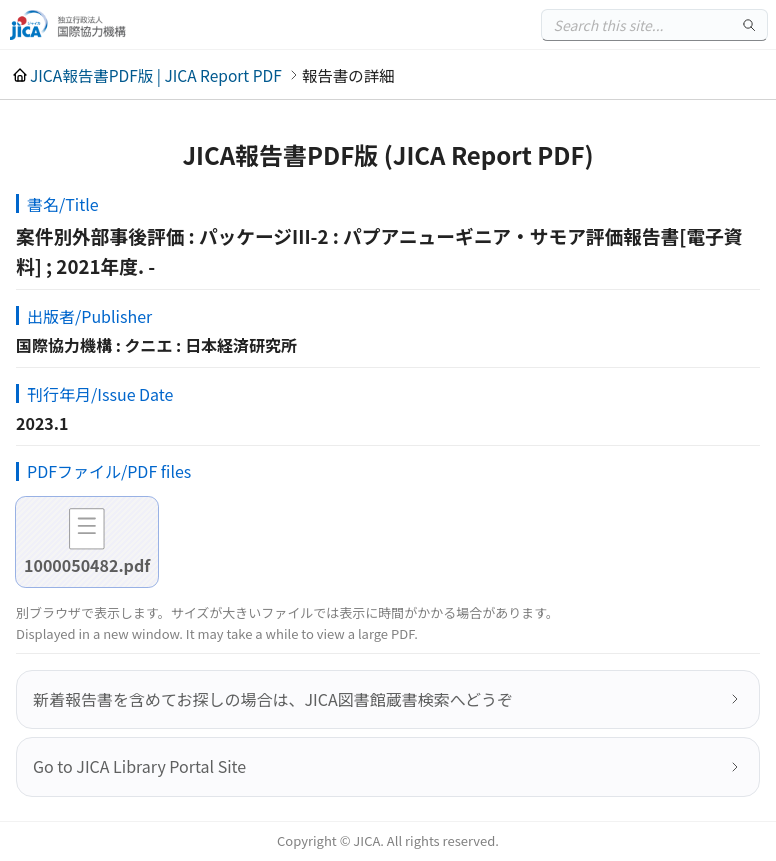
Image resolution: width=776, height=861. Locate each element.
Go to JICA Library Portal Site (139, 766)
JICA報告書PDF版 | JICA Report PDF (156, 75)
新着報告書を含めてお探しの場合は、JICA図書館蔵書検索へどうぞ (273, 699)
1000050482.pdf (87, 565)
